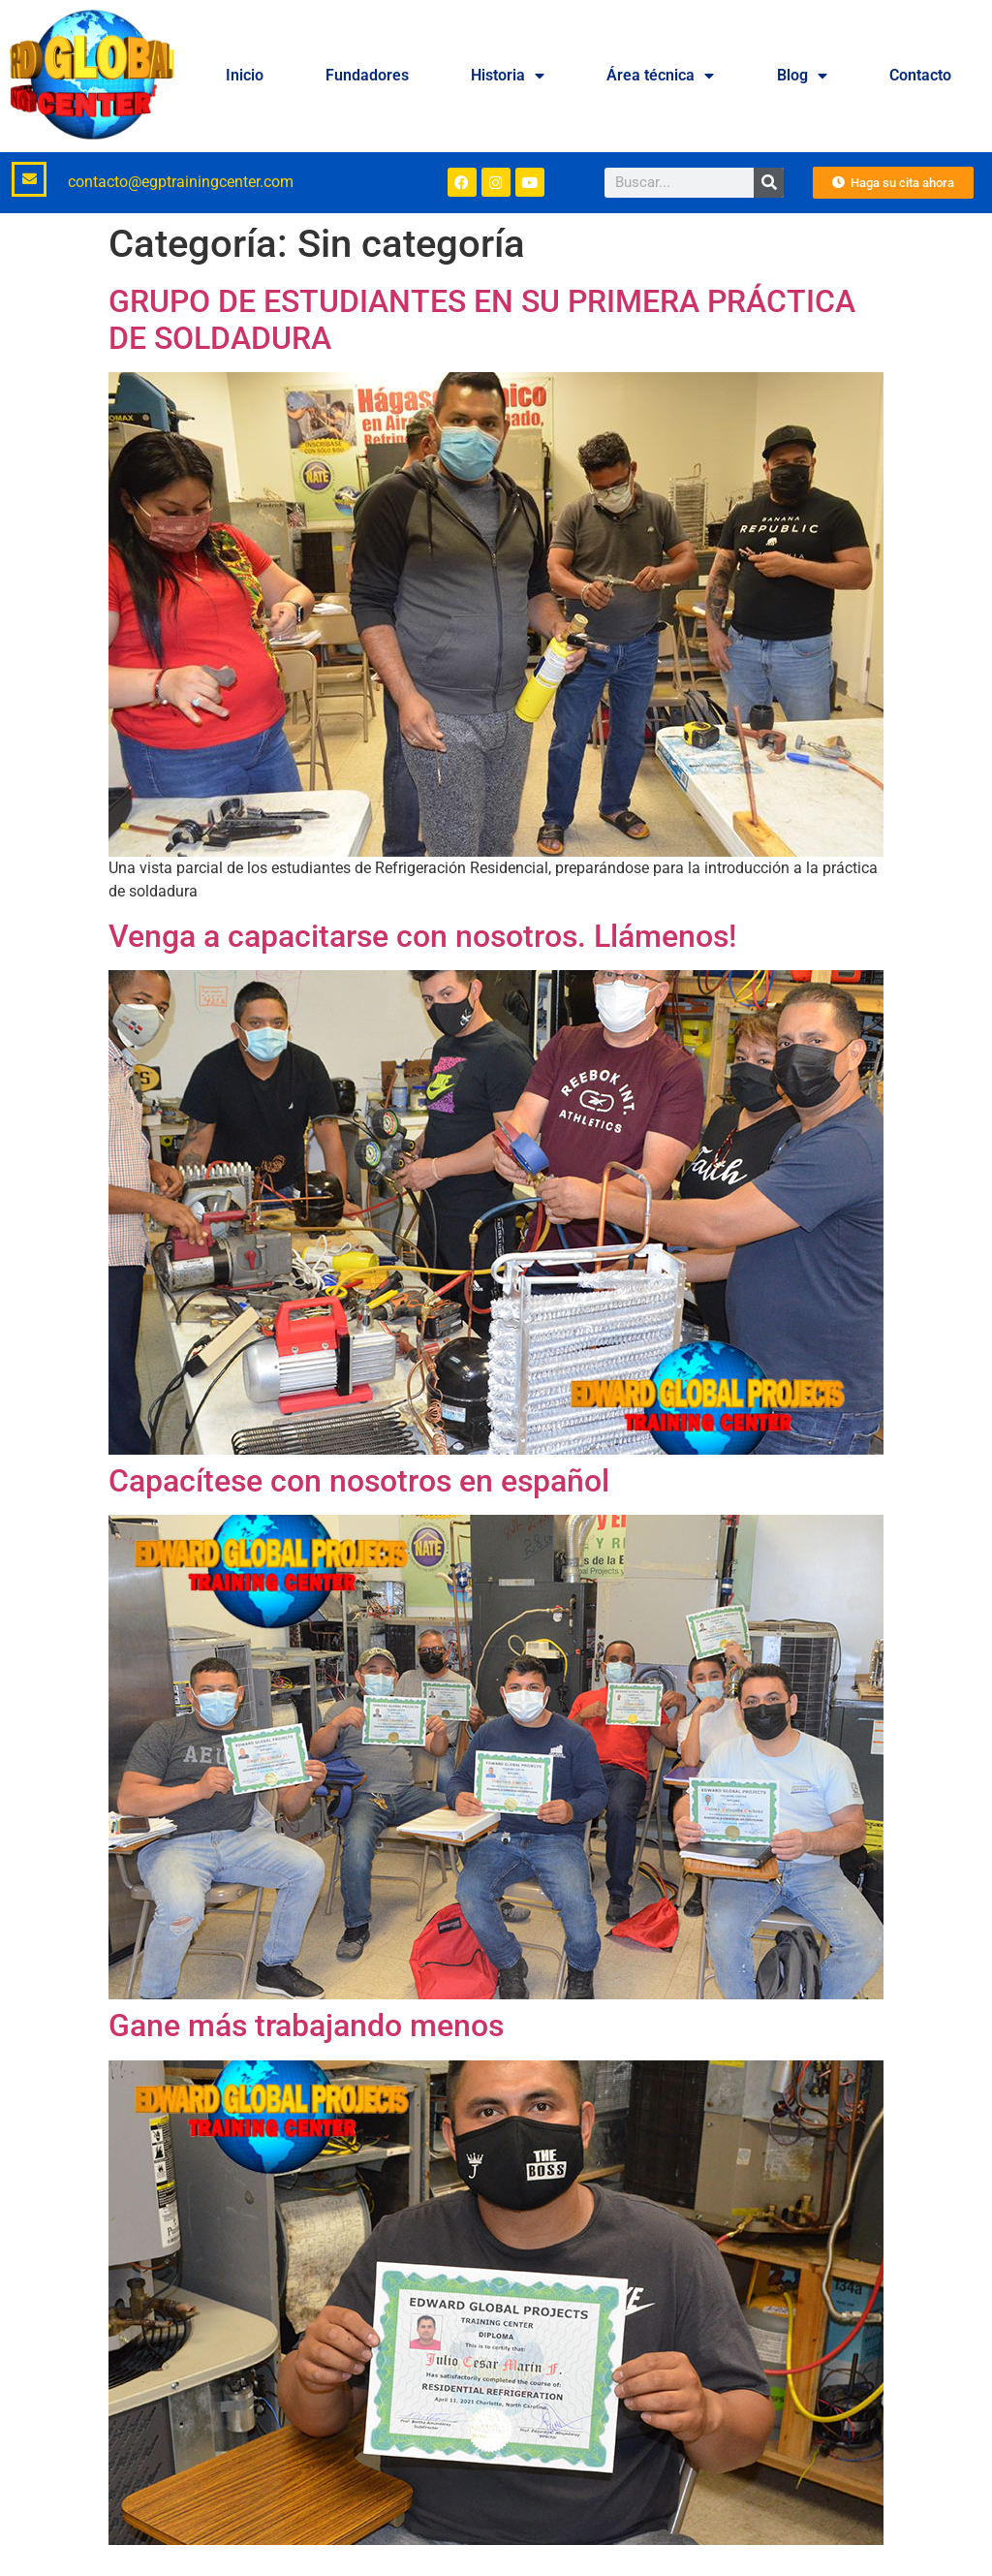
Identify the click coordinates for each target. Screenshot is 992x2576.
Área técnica (660, 75)
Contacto (920, 75)
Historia (507, 75)
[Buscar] (769, 183)
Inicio (245, 75)
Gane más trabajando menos (306, 2025)
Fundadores (367, 75)
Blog (802, 75)
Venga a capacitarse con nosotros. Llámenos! (422, 936)
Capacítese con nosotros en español (358, 1480)
